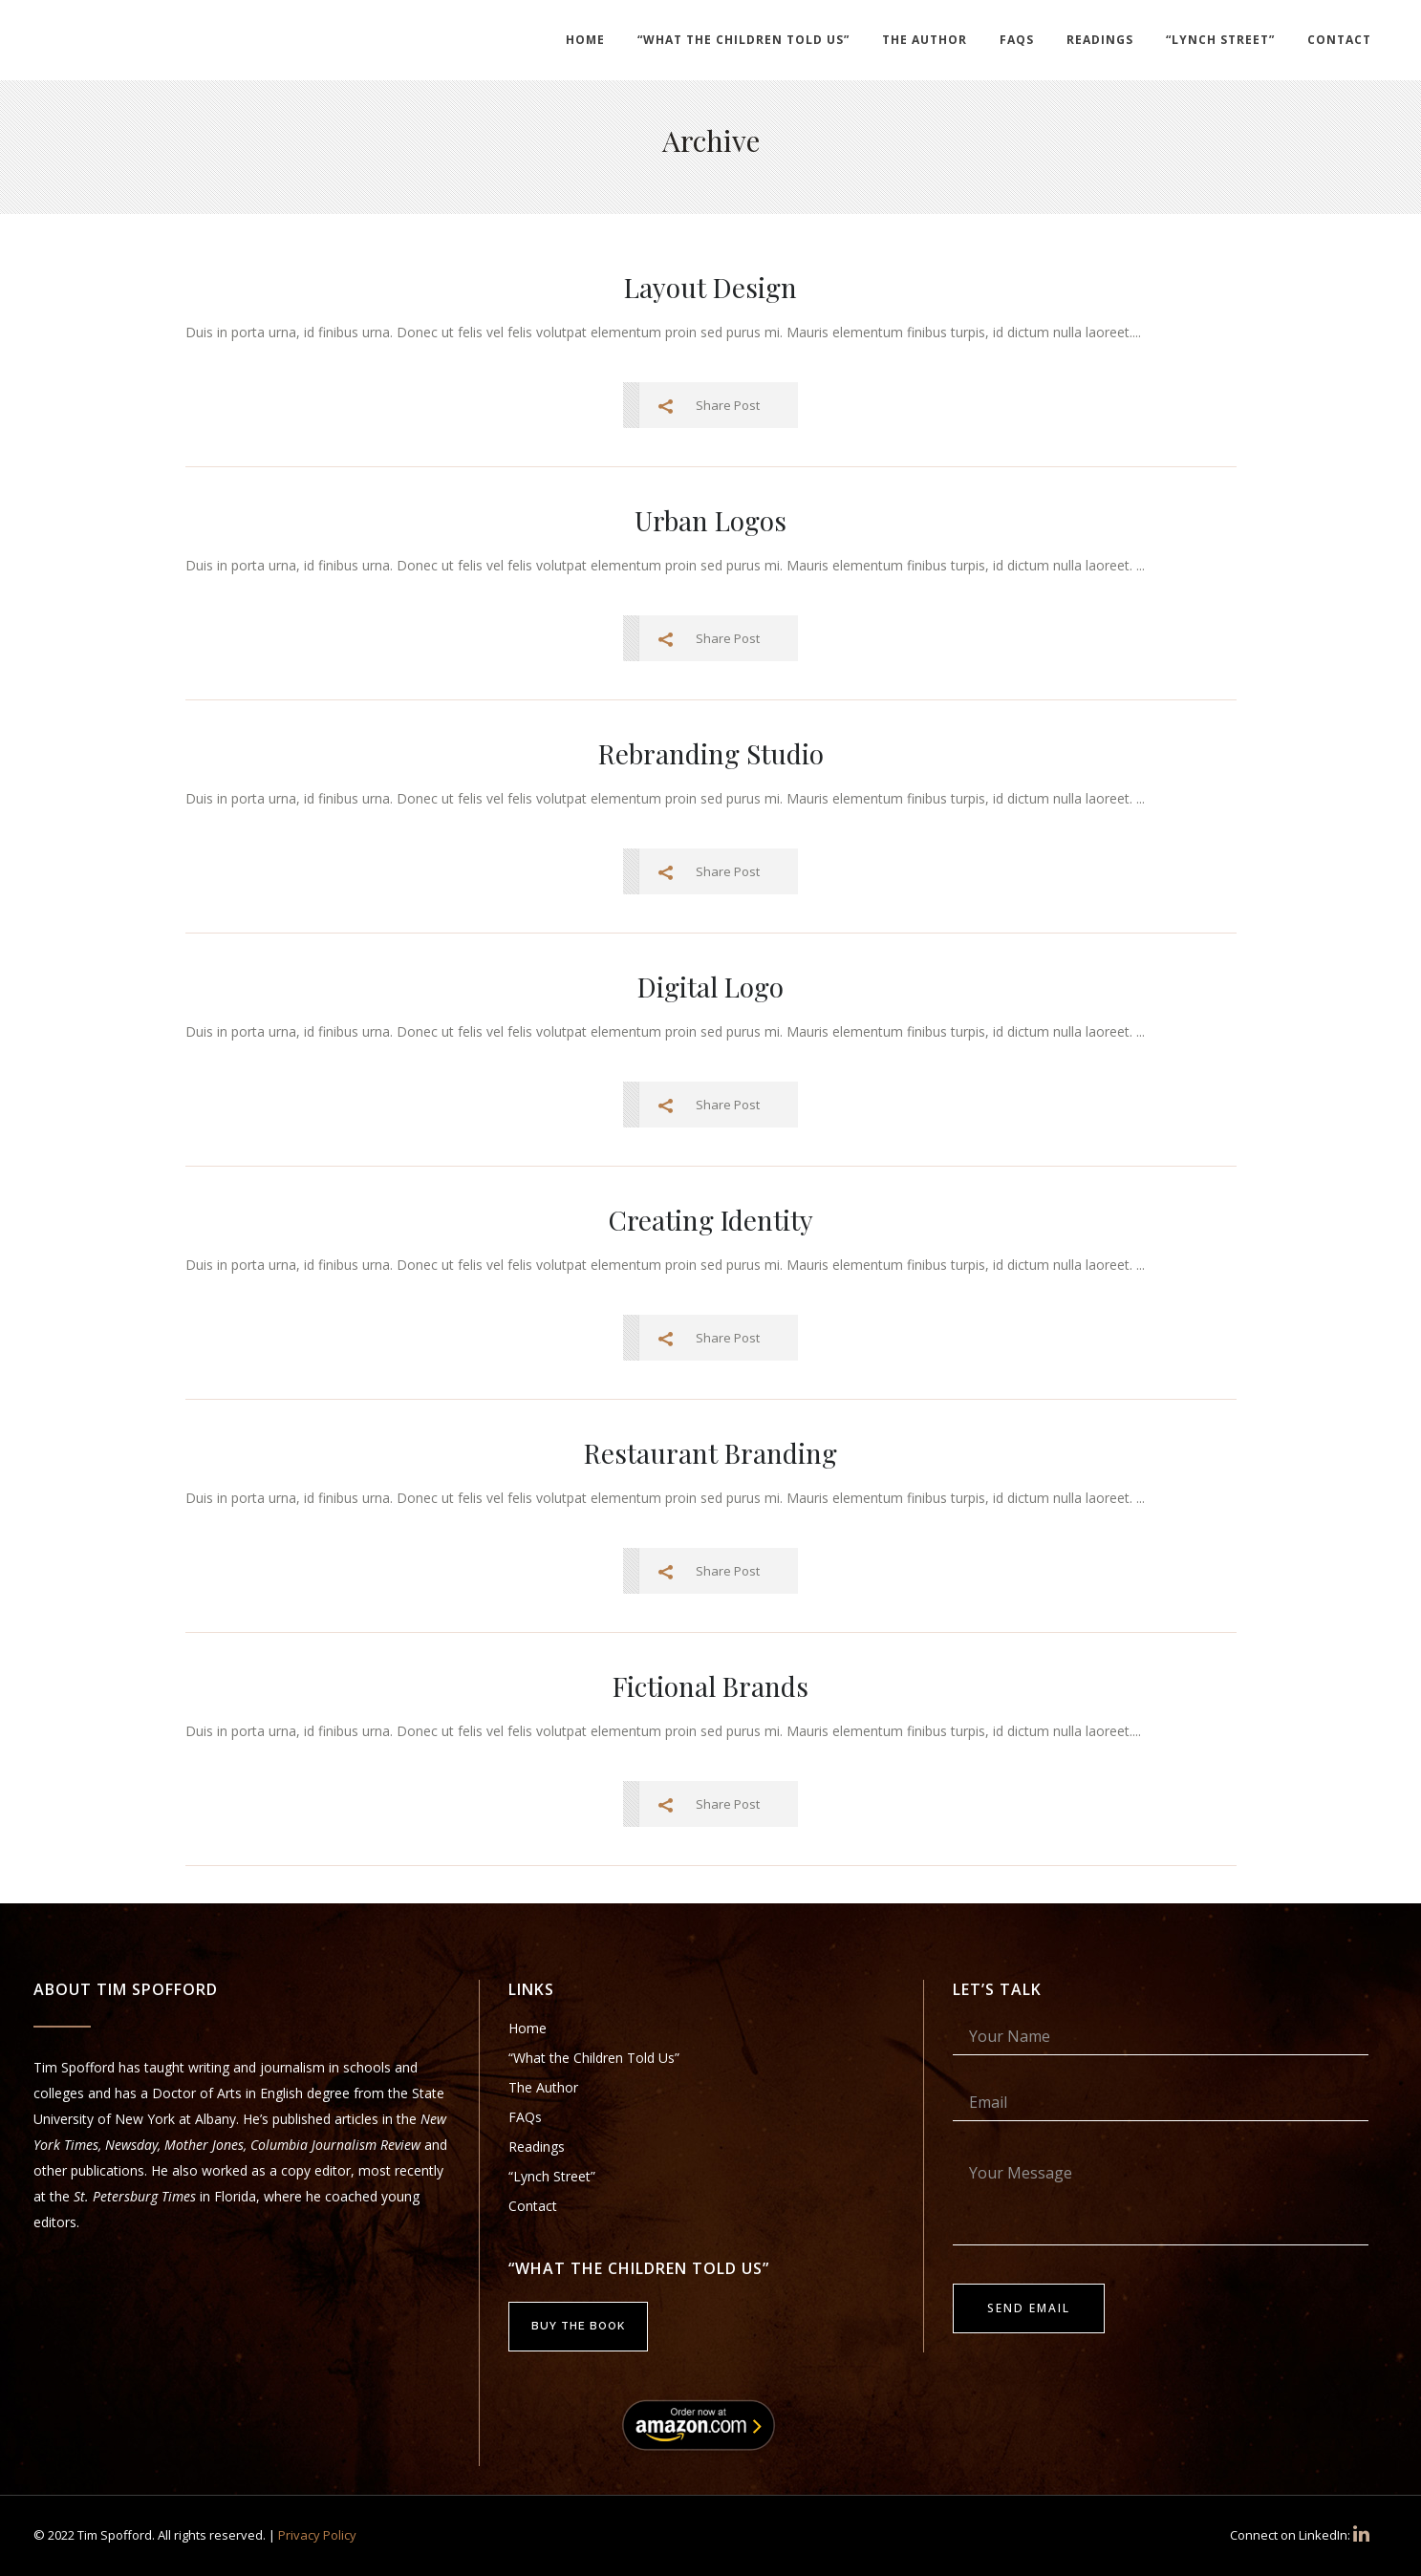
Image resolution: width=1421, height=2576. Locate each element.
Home (527, 2028)
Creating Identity (711, 1219)
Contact (532, 2206)
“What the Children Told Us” (593, 2058)
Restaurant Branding (710, 1452)
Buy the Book (578, 2326)
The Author (543, 2087)
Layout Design (710, 287)
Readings (536, 2146)
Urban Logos (710, 520)
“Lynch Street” (551, 2176)
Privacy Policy (317, 2535)
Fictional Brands (710, 1686)
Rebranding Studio (711, 753)
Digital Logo (710, 986)
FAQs (525, 2117)
